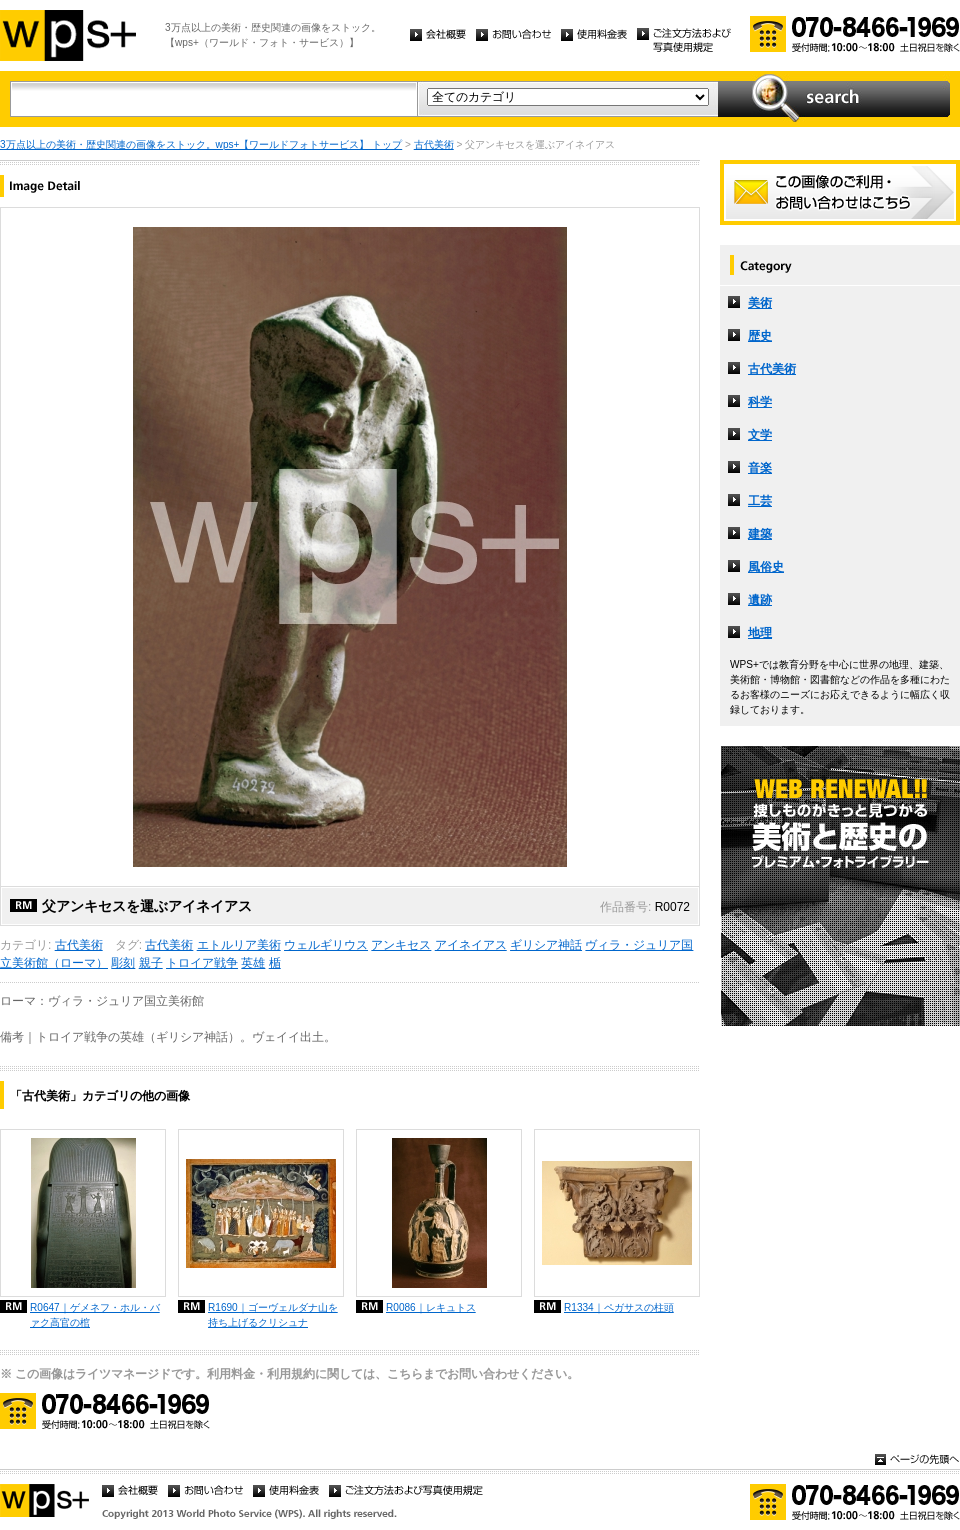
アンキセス (401, 945)
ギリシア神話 (546, 945)
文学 (760, 435)
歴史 (760, 336)
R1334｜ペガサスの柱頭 (619, 1307)
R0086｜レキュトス (431, 1307)
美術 (760, 303)
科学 (760, 402)
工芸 (760, 501)
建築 (760, 534)
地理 (760, 633)
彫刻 (123, 963)
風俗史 (766, 567)
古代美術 (434, 144)
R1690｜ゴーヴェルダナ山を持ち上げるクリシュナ (273, 1315)
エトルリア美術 (239, 945)
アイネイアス (471, 945)
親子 (151, 963)
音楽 (760, 468)
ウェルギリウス (326, 945)
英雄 (253, 963)
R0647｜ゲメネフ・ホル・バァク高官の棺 (95, 1315)
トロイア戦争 (202, 963)
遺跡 (760, 600)
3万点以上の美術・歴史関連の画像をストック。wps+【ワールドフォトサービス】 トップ (201, 144)
